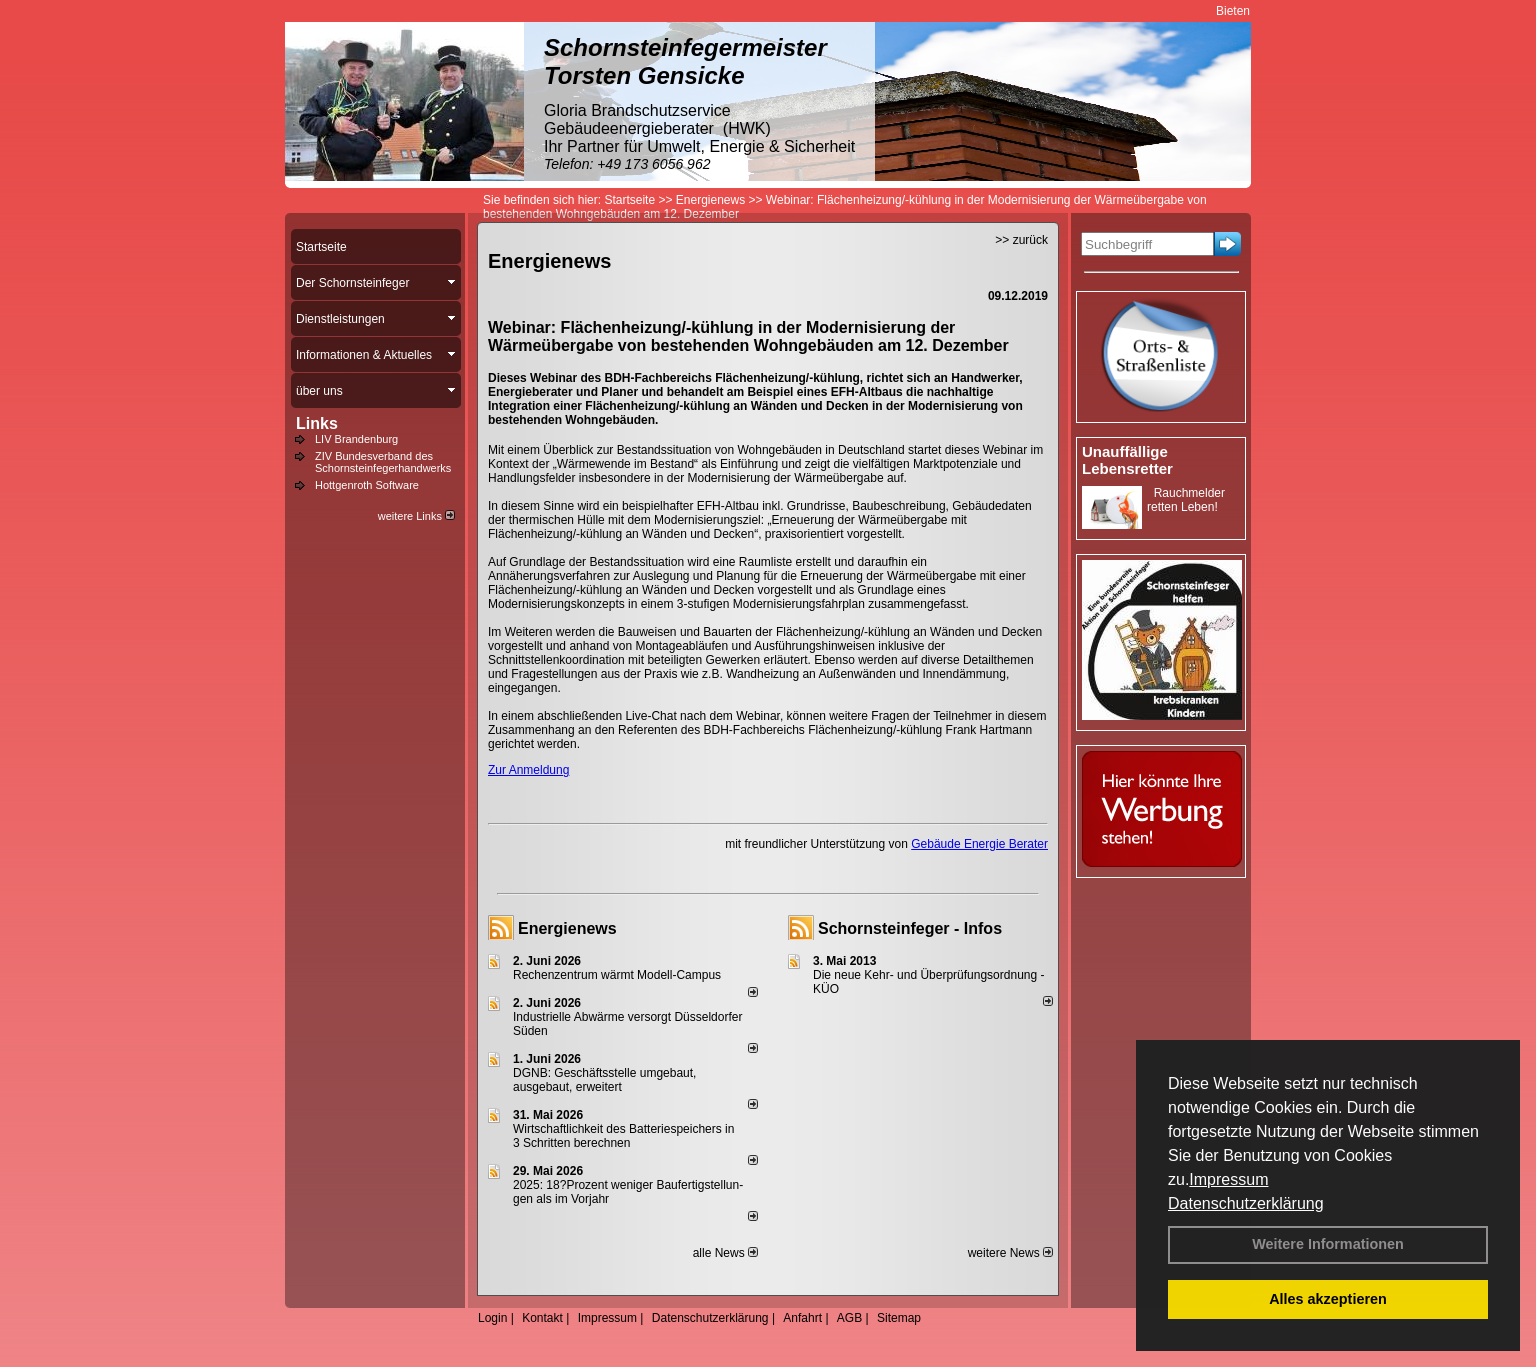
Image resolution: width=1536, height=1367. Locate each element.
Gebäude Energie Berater (979, 844)
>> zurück (1021, 240)
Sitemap (899, 1318)
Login (492, 1318)
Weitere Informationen (1328, 1244)
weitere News (1010, 1253)
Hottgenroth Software (367, 485)
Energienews (567, 928)
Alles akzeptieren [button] (1328, 1299)
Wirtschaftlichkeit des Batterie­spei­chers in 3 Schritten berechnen (623, 1136)
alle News (725, 1253)
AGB (849, 1318)
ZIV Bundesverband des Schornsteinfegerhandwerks (383, 462)
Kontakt (542, 1318)
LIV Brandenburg (356, 439)
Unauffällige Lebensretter (1127, 460)
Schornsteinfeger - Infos (910, 928)
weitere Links (416, 516)
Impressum (1228, 1179)
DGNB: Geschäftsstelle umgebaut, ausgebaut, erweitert (604, 1080)
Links (317, 423)
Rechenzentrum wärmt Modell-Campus (617, 975)
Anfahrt (802, 1318)
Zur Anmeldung (528, 770)
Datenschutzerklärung (1246, 1203)
